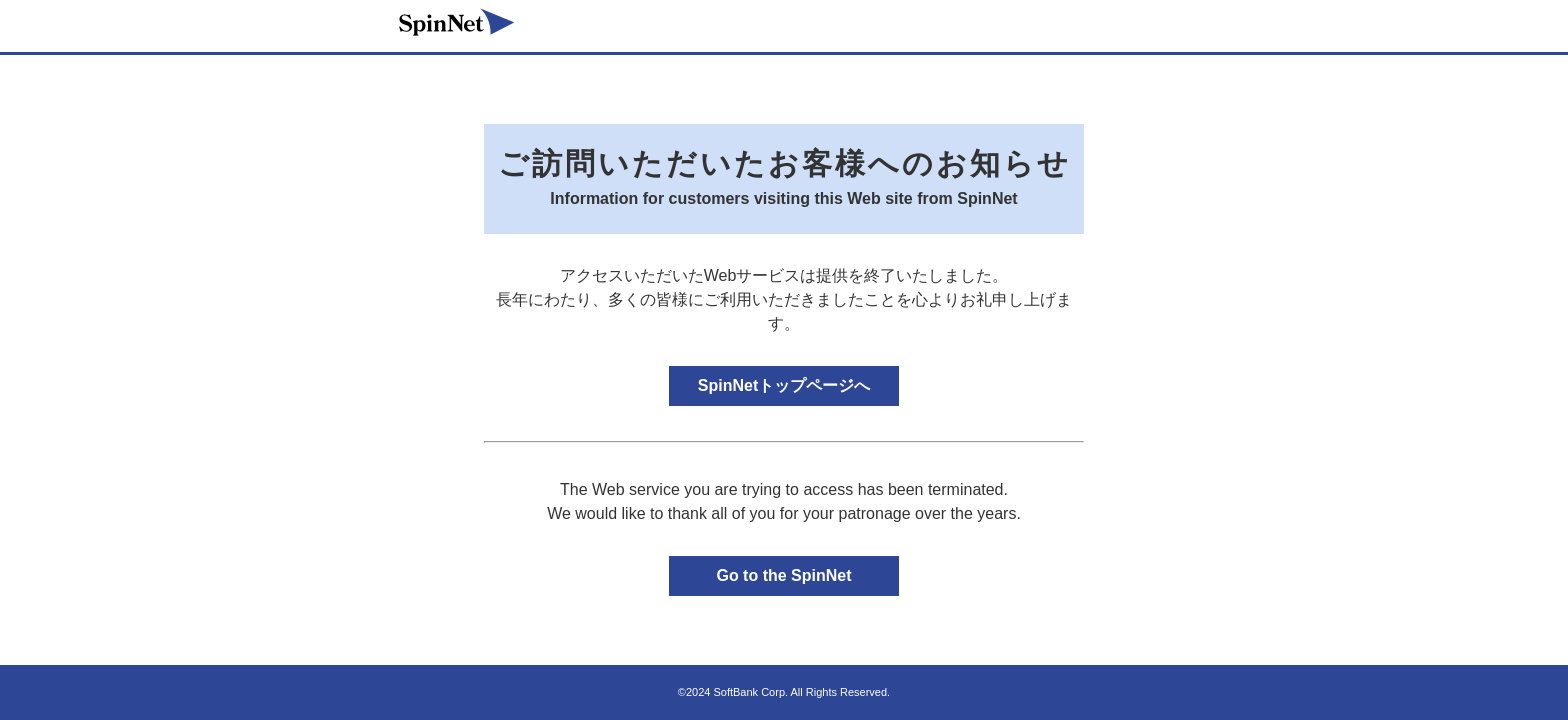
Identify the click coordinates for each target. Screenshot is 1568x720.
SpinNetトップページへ (784, 385)
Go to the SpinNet (783, 575)
